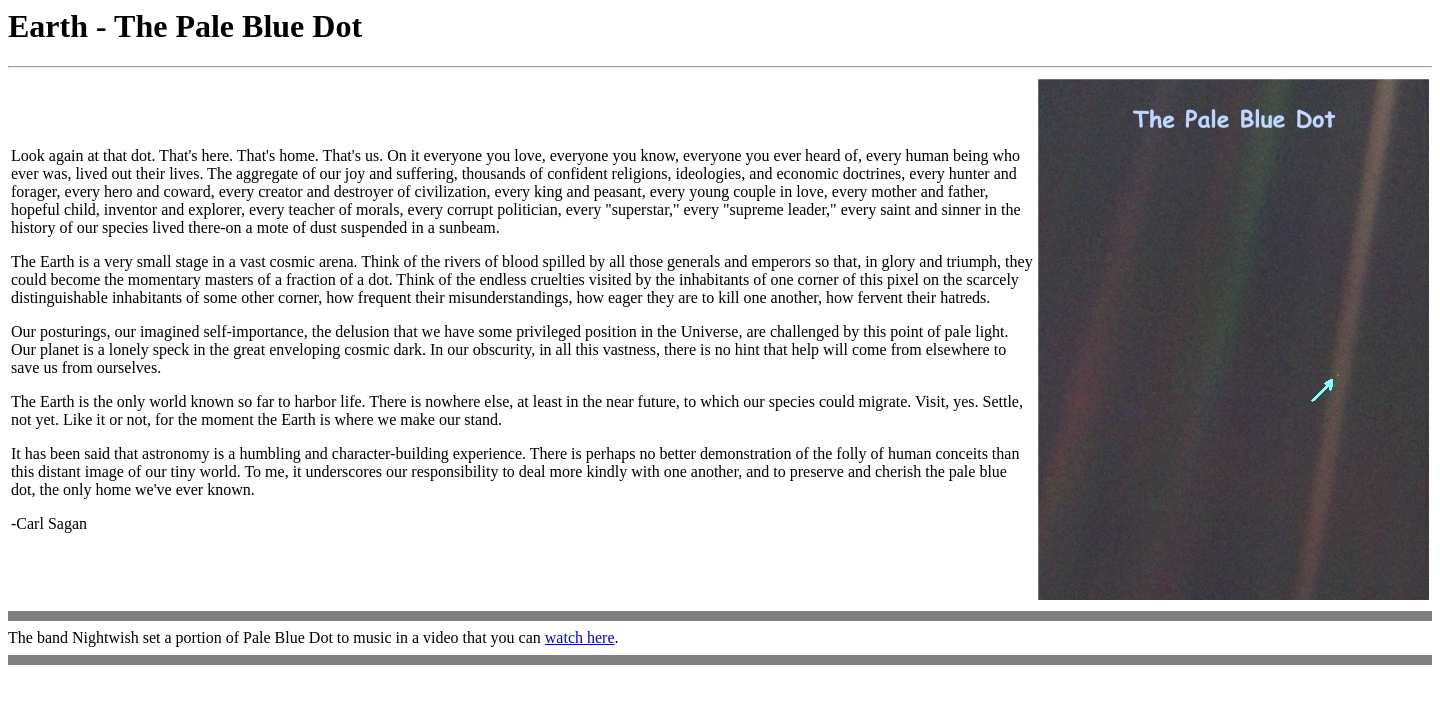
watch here (580, 637)
